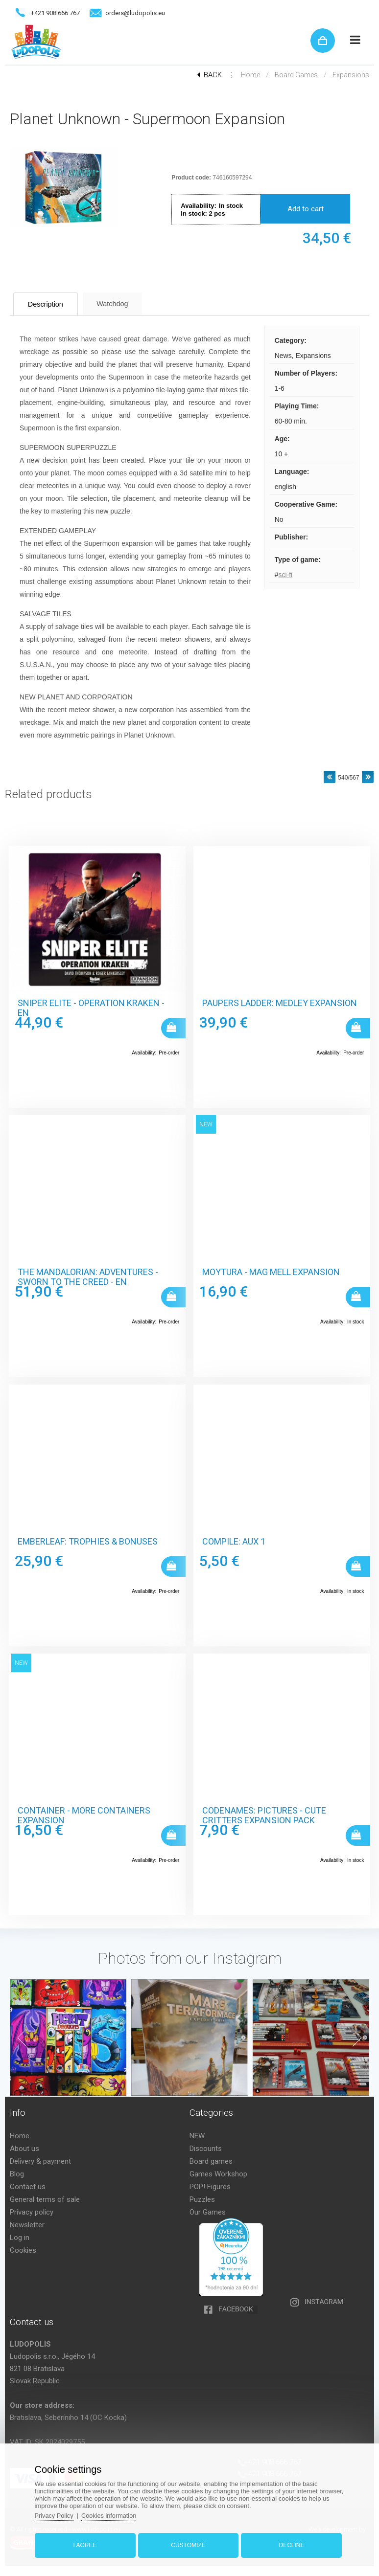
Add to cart (305, 208)
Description (50, 304)
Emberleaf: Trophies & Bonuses (88, 1541)
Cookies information (114, 2513)
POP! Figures (210, 2186)
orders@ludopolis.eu (135, 13)
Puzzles (202, 2199)
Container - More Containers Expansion (84, 1815)
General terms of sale (45, 2199)
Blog (17, 2174)
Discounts (206, 2148)
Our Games (208, 2212)
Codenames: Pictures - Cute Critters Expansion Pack (264, 1815)
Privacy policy (31, 2212)
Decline (289, 2543)
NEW (197, 2135)
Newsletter (27, 2224)
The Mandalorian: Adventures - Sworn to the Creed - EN (88, 1277)
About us (24, 2148)
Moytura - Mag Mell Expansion (271, 1272)
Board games (296, 75)
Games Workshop (218, 2174)
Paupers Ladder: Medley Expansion (279, 1003)
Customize (188, 2543)
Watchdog (125, 303)
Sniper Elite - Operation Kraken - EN (91, 1008)
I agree (87, 2543)
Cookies (23, 2250)
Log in (19, 2237)
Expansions (350, 75)
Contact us (28, 2186)
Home (250, 75)
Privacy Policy (57, 2513)
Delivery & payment (40, 2161)
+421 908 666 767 (55, 13)
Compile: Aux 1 (233, 1541)
